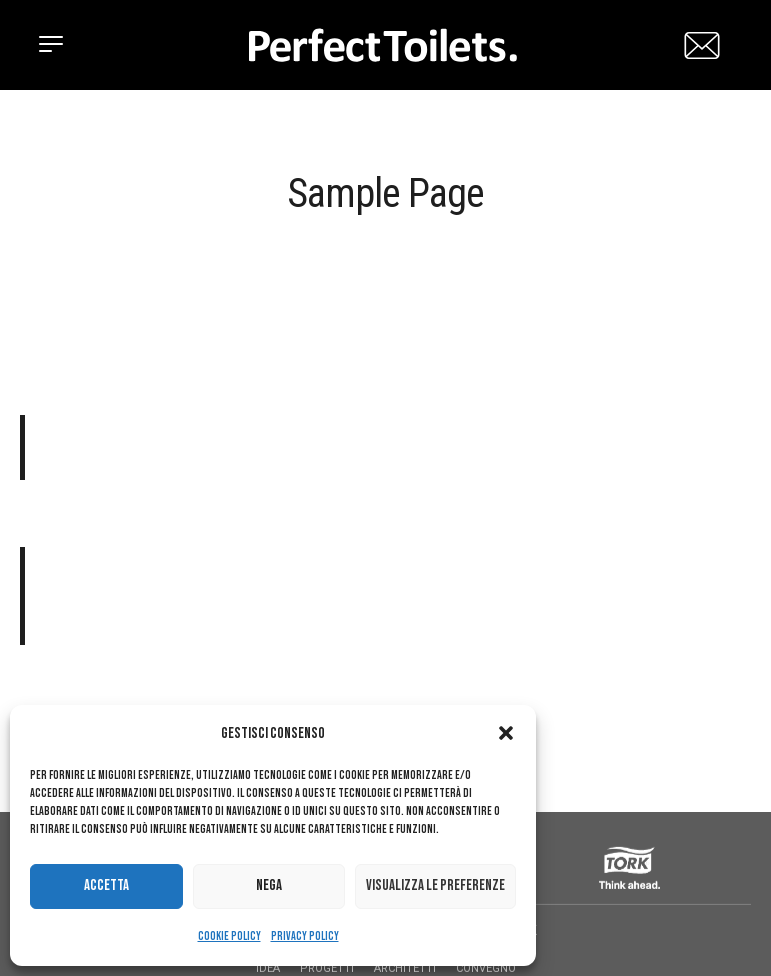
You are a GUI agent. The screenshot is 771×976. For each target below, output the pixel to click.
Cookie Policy (229, 936)
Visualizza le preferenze (435, 885)
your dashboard (351, 675)
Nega (269, 885)
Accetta (106, 885)
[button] (506, 733)
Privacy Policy (305, 936)
